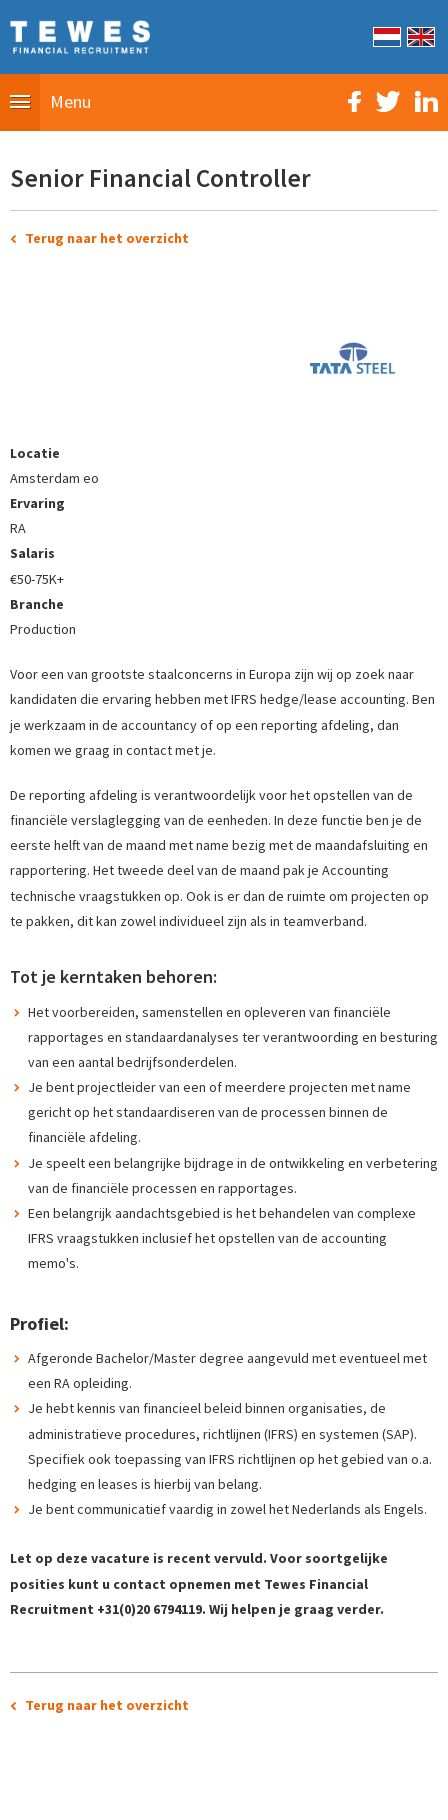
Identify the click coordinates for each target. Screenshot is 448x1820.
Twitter (388, 101)
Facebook (354, 101)
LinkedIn (426, 101)
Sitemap (112, 1794)
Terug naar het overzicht (107, 238)
